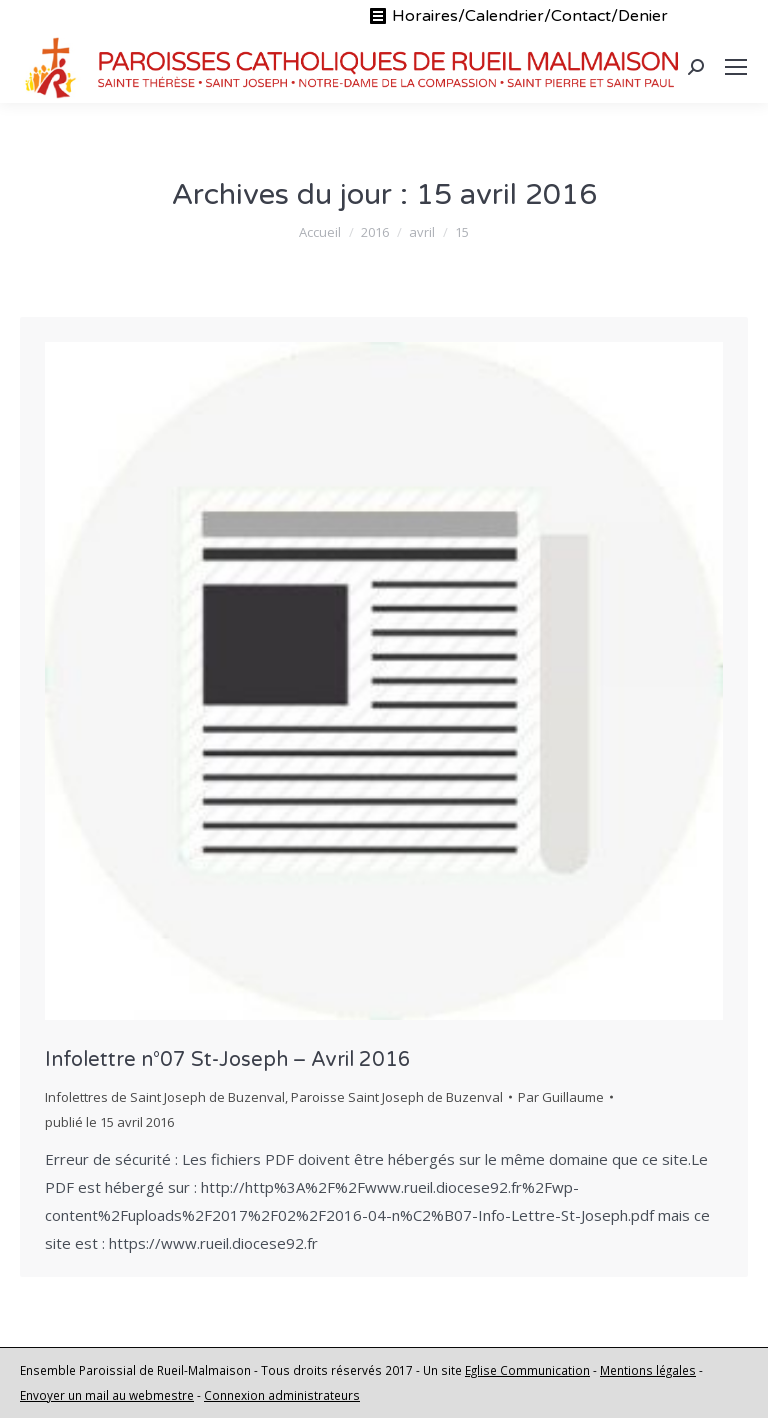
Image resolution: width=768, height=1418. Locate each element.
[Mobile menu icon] (736, 67)
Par (561, 1097)
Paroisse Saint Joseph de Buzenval (397, 1097)
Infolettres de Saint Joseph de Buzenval (165, 1097)
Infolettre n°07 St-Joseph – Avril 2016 (228, 1060)
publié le (109, 1122)
